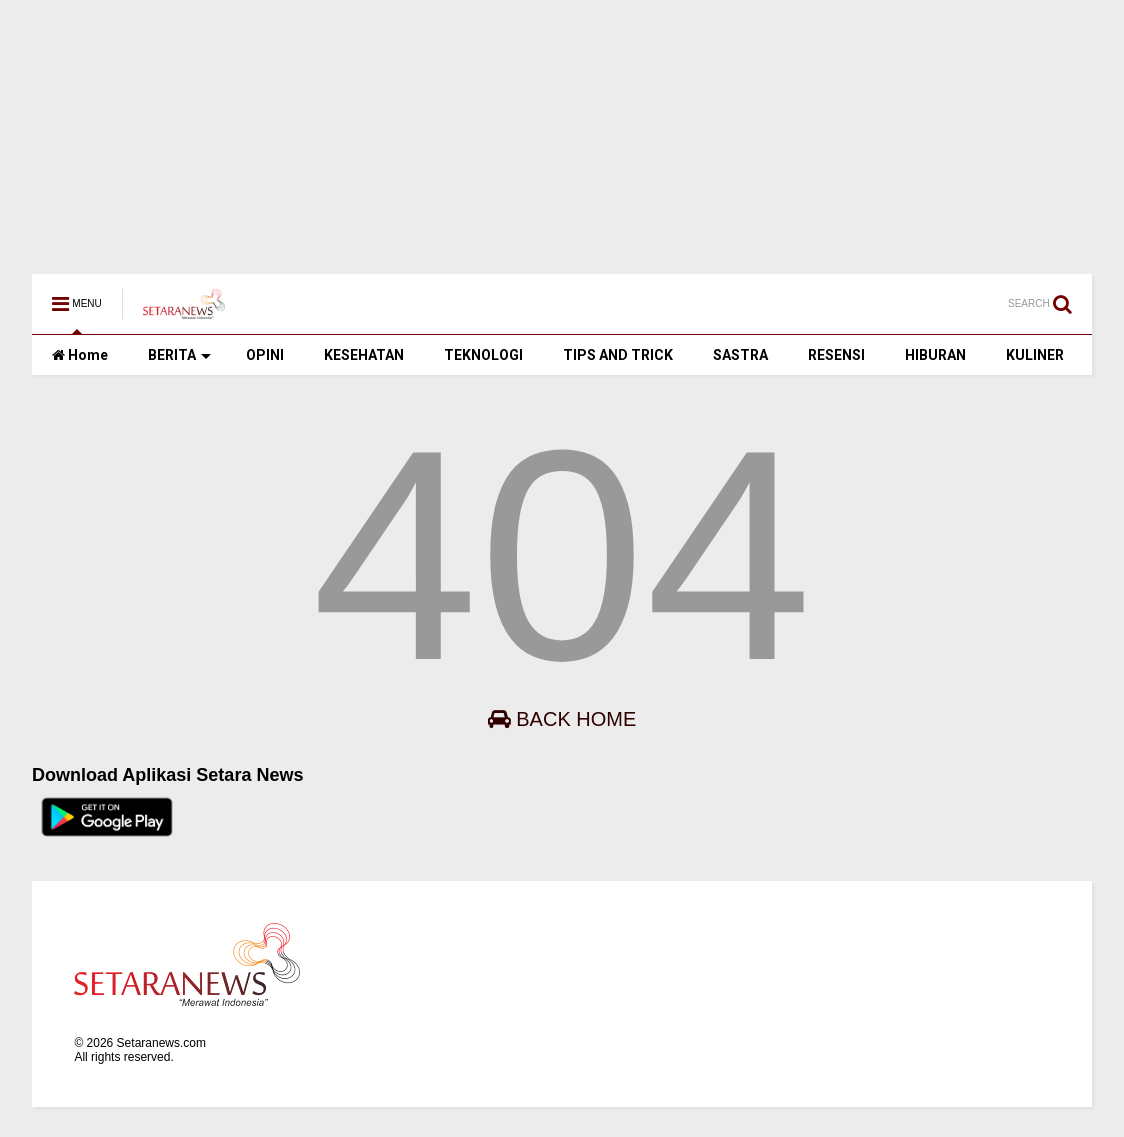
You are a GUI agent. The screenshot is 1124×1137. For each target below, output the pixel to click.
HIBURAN (935, 355)
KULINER (1035, 355)
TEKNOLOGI (483, 355)
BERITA (179, 355)
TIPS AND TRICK (618, 355)
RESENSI (836, 355)
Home (80, 355)
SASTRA (740, 355)
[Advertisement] (562, 127)
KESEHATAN (364, 355)
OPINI (265, 355)
